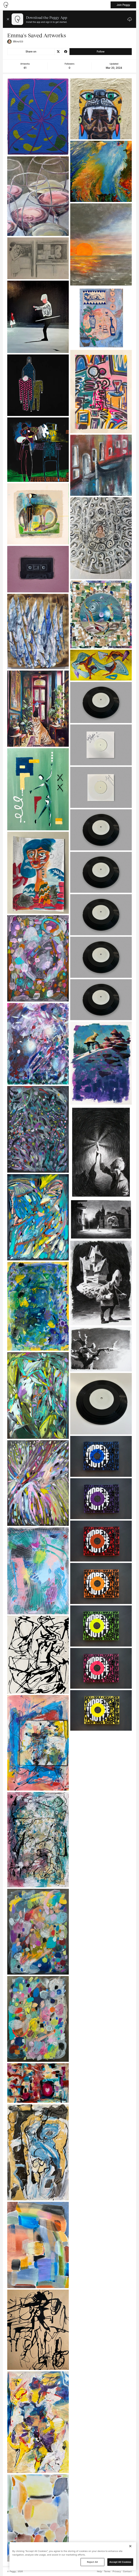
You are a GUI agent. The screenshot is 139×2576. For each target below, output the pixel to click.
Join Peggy (123, 4)
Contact (127, 2571)
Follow (100, 51)
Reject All (92, 2561)
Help (99, 2571)
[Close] (130, 2546)
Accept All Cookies (120, 2561)
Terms (107, 2571)
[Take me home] (6, 5)
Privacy (117, 2571)
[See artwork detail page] (38, 116)
